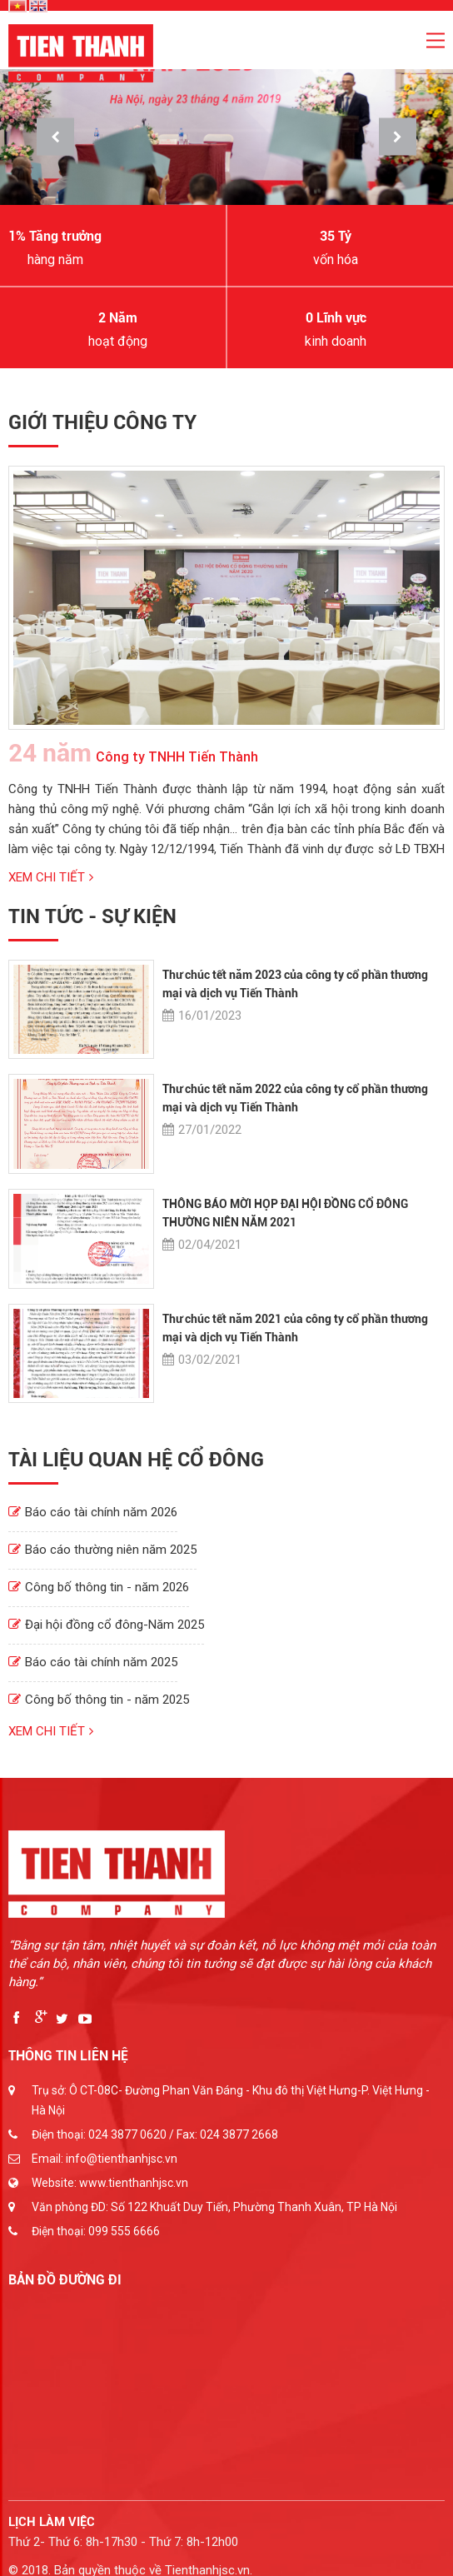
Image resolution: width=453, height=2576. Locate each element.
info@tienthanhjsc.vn (121, 2158)
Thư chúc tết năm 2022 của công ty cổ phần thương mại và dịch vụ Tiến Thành (295, 1098)
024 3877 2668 (239, 2134)
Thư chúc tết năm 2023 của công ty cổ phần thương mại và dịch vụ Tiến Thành (295, 984)
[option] (226, 137)
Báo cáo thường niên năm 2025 (102, 1549)
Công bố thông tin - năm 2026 (98, 1587)
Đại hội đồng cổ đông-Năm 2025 (106, 1624)
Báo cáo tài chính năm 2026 (92, 1512)
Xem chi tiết (50, 877)
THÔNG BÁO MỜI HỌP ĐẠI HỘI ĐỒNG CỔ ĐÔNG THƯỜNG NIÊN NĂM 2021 (285, 1213)
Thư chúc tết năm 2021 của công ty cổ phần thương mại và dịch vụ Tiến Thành (295, 1328)
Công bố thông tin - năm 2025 (98, 1699)
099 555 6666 (124, 2231)
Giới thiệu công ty (102, 422)
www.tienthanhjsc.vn (133, 2182)
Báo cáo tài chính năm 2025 (92, 1662)
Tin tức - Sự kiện (92, 916)
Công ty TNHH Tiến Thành (133, 752)
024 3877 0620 (127, 2134)
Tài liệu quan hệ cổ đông (136, 1459)
